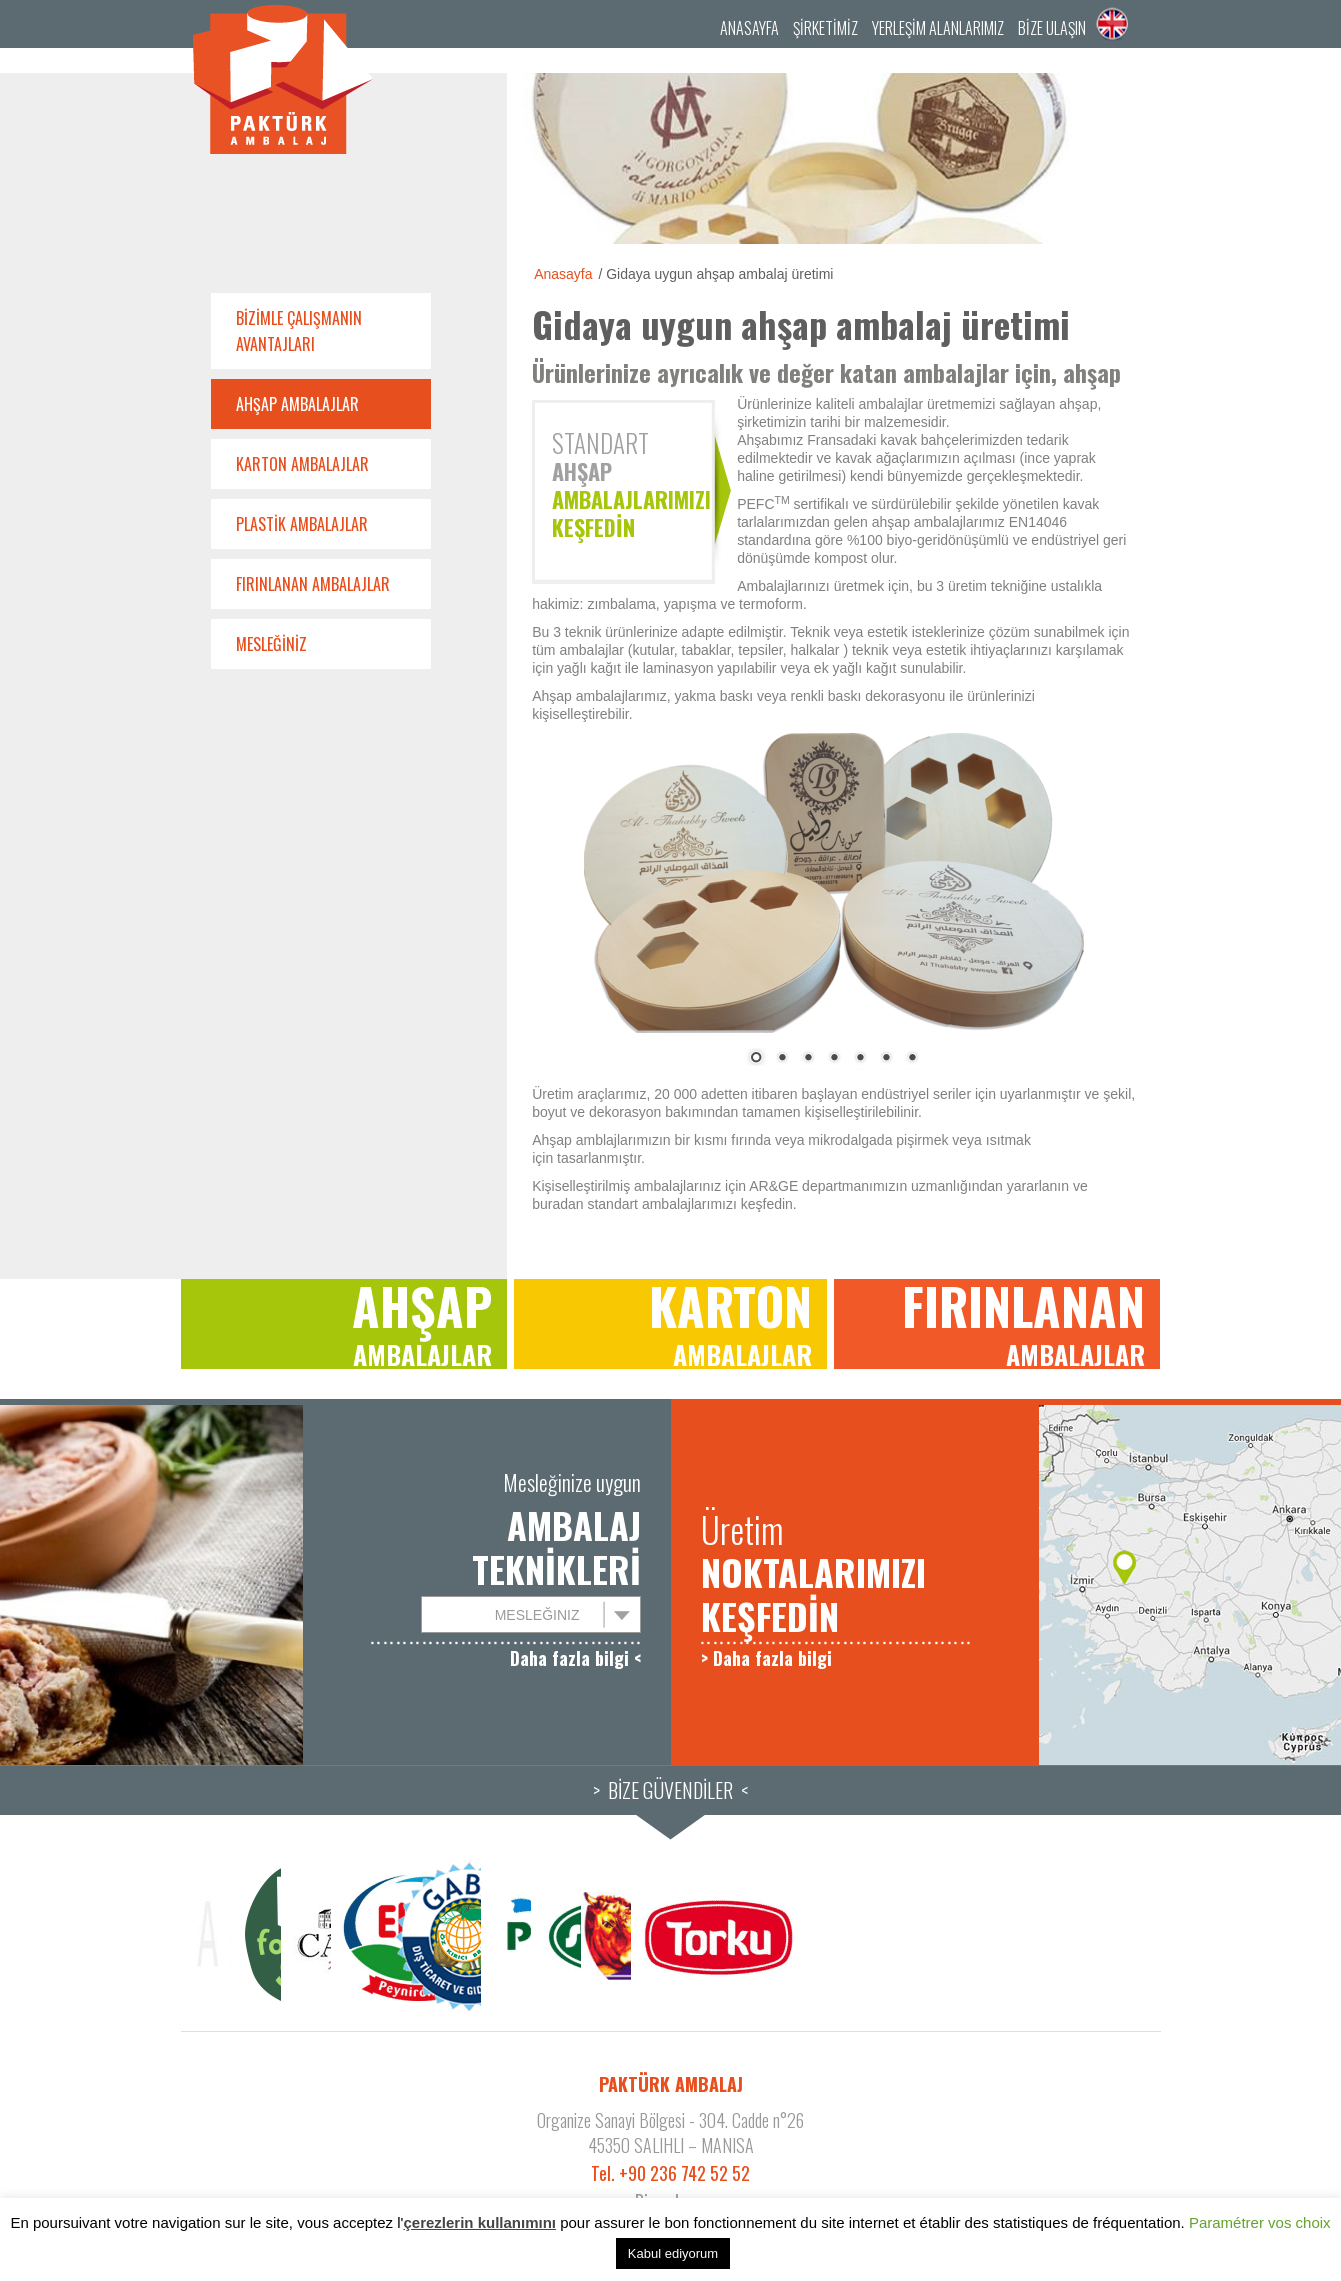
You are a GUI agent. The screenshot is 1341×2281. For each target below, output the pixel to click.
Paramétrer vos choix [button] (1260, 2222)
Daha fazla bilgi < (575, 1658)
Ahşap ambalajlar (297, 404)
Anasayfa (749, 28)
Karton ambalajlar (302, 464)
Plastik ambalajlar (302, 524)
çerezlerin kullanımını (479, 2222)
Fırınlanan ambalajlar (313, 584)
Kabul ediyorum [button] (673, 2253)
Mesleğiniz (271, 644)
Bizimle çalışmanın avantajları (299, 331)
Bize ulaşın (1052, 28)
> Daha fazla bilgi (766, 1658)
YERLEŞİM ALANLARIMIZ (938, 28)
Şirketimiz (825, 28)
